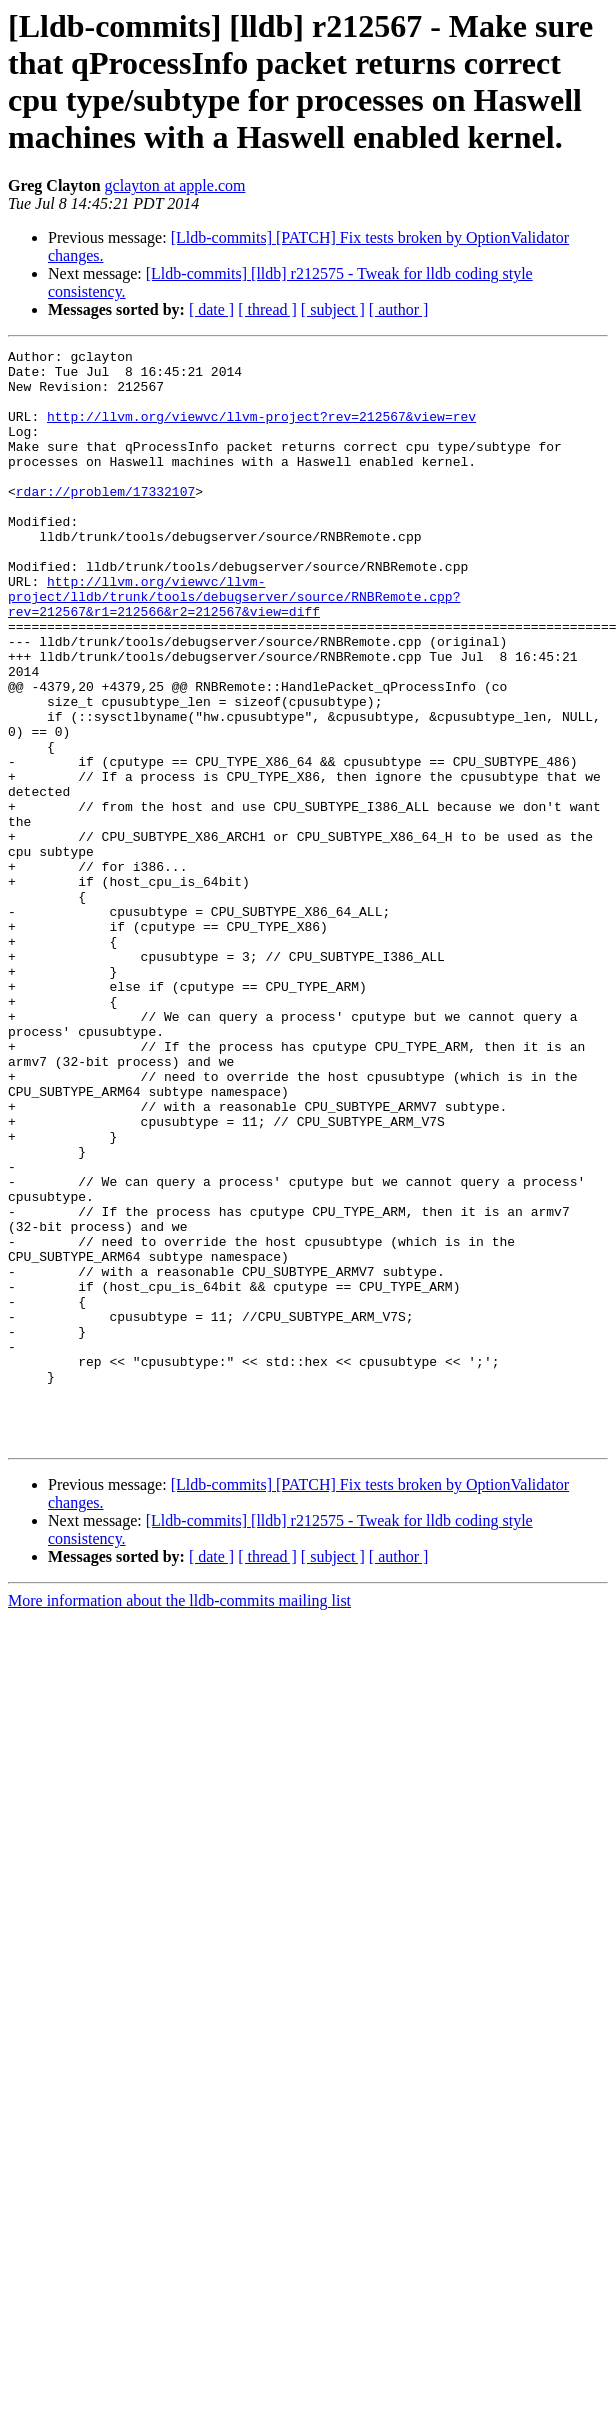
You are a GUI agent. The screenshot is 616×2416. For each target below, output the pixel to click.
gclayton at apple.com (175, 185)
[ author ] (399, 309)
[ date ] (211, 309)
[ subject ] (333, 309)
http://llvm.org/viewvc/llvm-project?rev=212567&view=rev (261, 431)
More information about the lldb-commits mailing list (179, 1819)
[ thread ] (267, 309)
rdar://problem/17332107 (105, 521)
